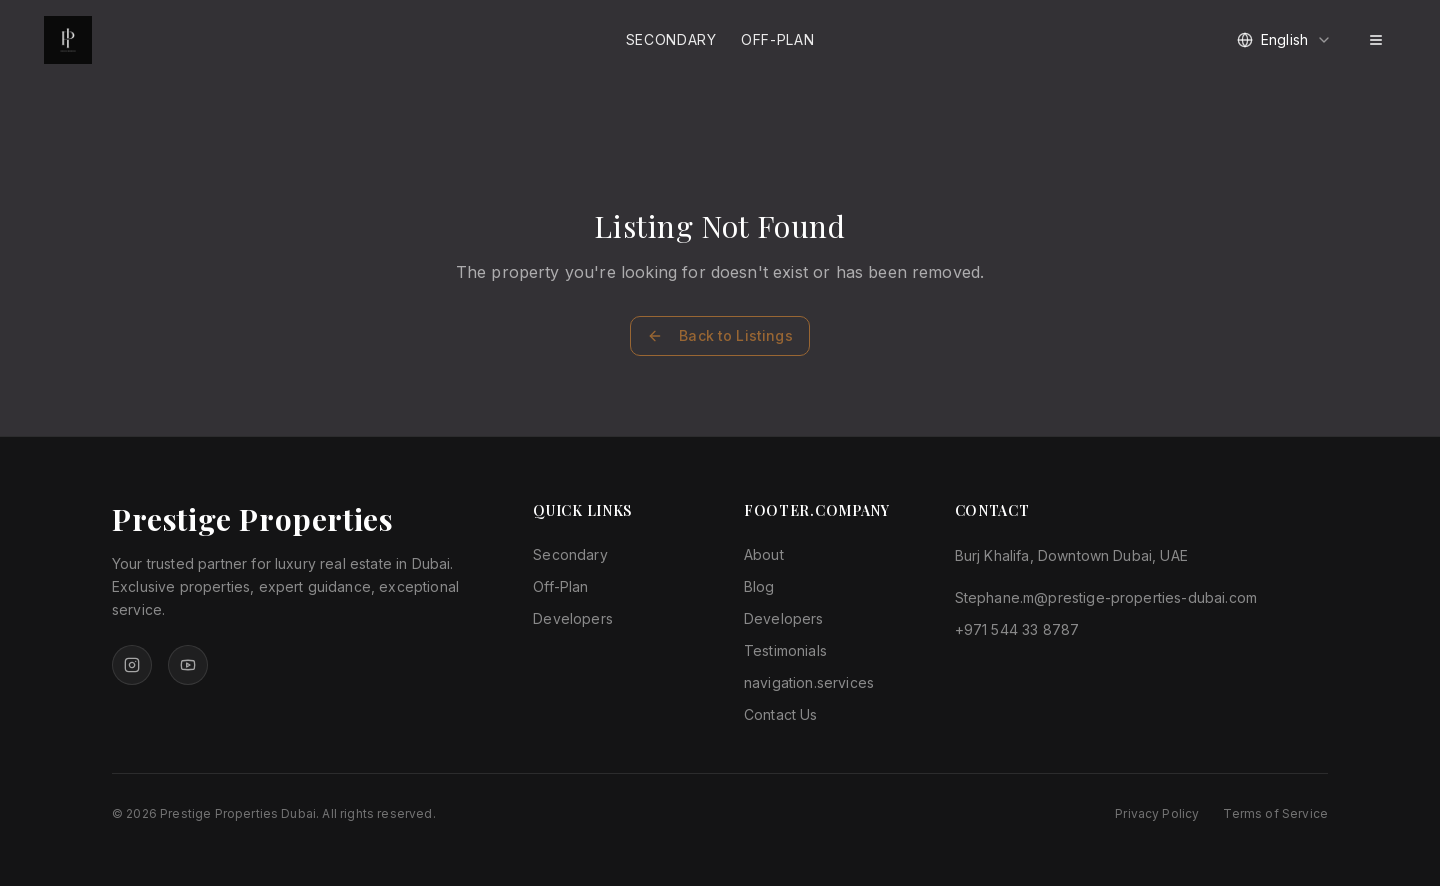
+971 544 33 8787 (1017, 629)
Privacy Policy (1157, 813)
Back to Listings (720, 335)
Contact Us (781, 714)
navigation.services (809, 682)
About (764, 554)
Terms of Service (1275, 813)
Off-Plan (778, 39)
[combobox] (1284, 40)
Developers (573, 618)
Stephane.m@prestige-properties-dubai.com (1106, 597)
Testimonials (785, 650)
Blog (759, 586)
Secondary (671, 39)
